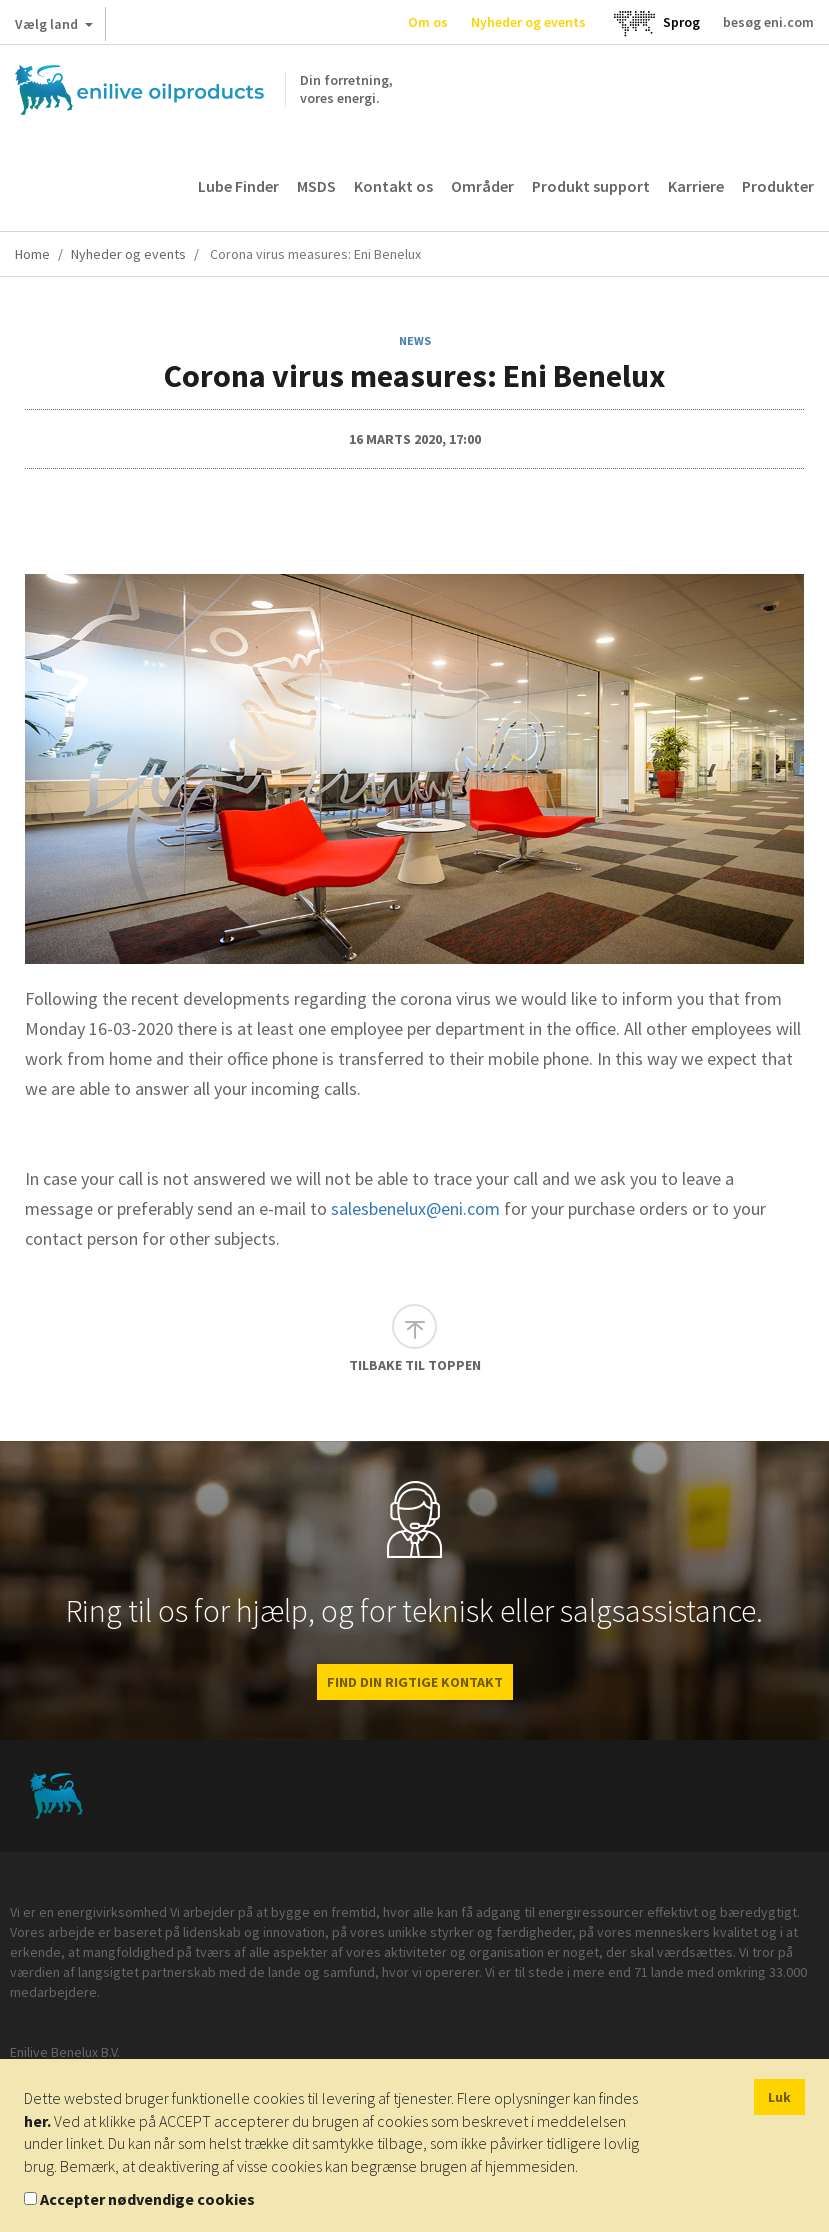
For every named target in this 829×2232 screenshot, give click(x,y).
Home (32, 254)
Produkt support (591, 186)
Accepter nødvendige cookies (147, 2199)
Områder (482, 186)
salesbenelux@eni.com (415, 1208)
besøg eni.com (768, 22)
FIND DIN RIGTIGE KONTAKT (415, 1682)
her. (37, 2121)
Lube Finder (238, 186)
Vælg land (54, 28)
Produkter (778, 186)
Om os (428, 22)
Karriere (696, 186)
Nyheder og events (528, 22)
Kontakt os (393, 186)
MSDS (316, 186)
